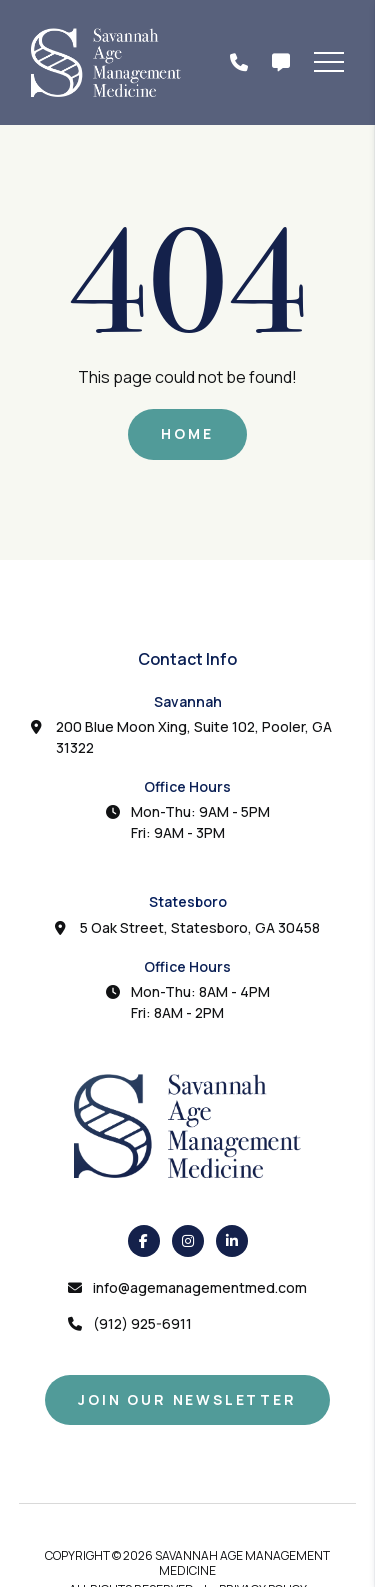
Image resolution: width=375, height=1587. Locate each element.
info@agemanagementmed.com (200, 1287)
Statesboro (188, 901)
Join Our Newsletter (187, 1399)
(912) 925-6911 (142, 1323)
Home (187, 433)
